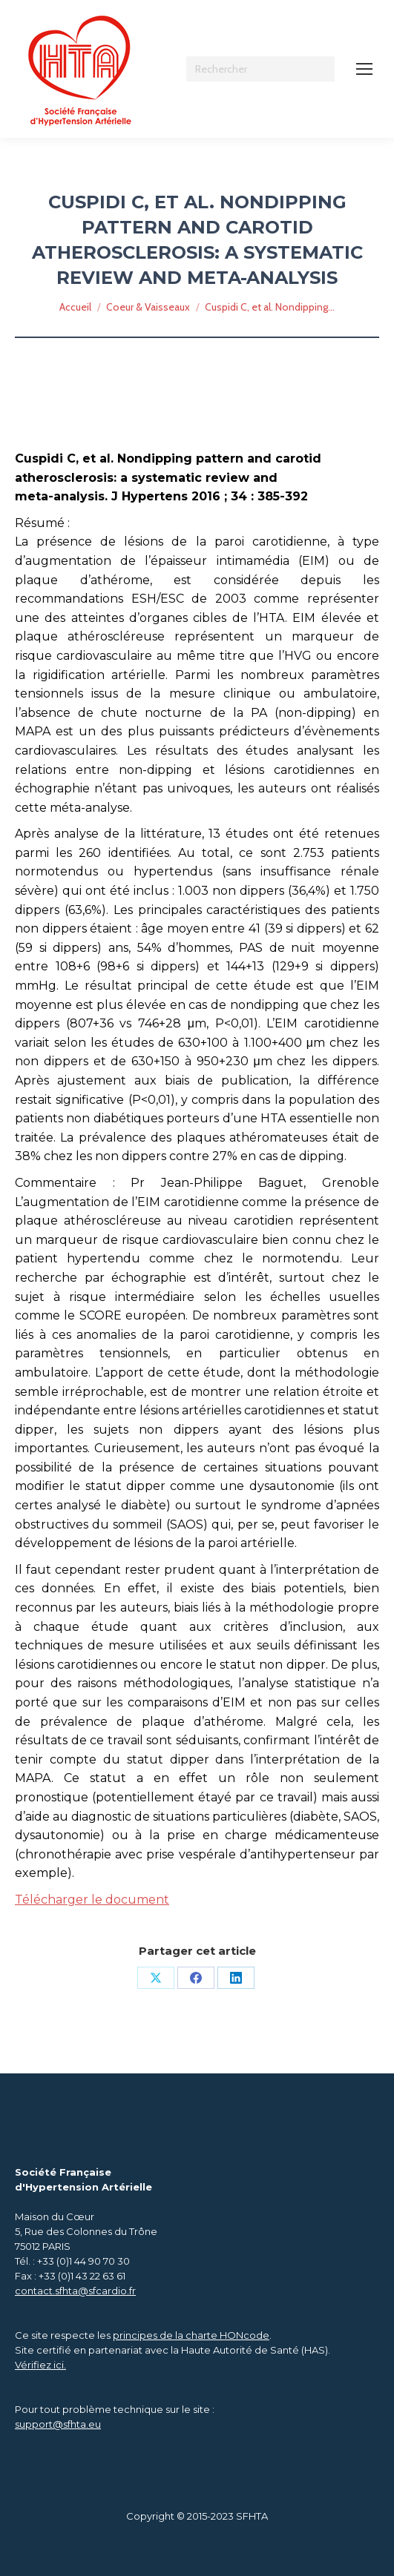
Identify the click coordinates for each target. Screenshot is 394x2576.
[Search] (260, 69)
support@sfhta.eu (58, 2424)
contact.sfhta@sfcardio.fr (75, 2291)
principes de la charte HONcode (191, 2335)
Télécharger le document (92, 1900)
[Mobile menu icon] (364, 69)
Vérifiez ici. (40, 2365)
